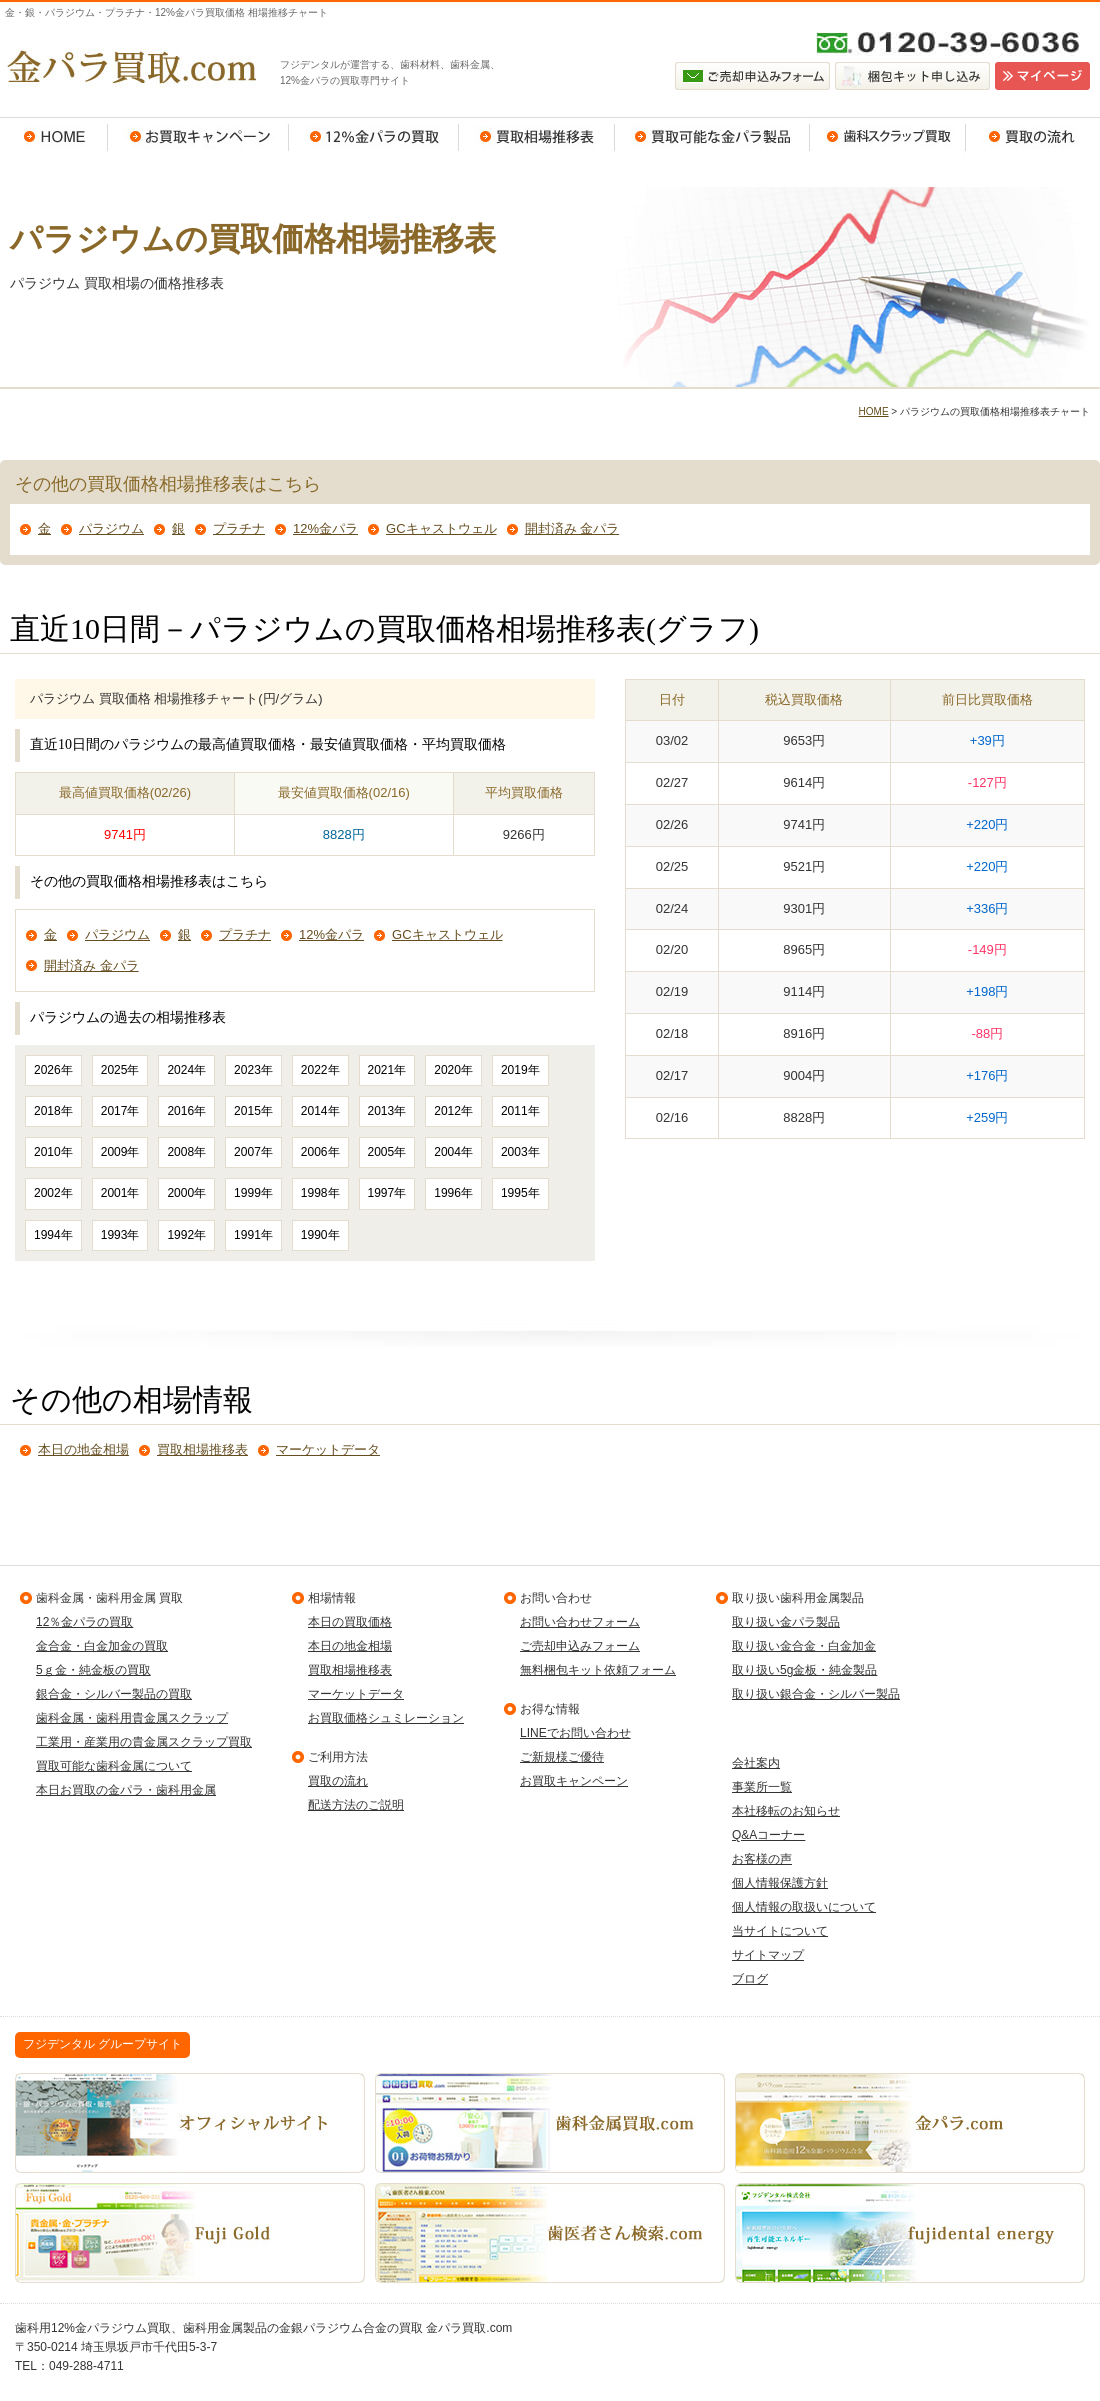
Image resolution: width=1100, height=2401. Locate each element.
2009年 (120, 1152)
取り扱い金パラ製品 (786, 1622)
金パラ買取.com (130, 67)
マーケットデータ (328, 1449)
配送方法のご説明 (356, 1805)
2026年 (53, 1070)
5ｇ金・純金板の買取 (93, 1670)
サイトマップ (768, 1955)
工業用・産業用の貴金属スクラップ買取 (144, 1742)
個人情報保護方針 (780, 1883)
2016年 (186, 1111)
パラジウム (111, 528)
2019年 (520, 1070)
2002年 (53, 1193)
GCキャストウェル (441, 528)
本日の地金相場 (83, 1449)
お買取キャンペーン (198, 137)
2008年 (186, 1152)
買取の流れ (1033, 137)
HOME (54, 137)
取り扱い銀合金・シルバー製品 (816, 1694)
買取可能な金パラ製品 (712, 137)
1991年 (253, 1235)
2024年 (186, 1070)
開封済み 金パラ (572, 528)
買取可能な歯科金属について (114, 1766)
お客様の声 (762, 1859)
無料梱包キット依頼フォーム (598, 1670)
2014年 (320, 1111)
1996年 (453, 1193)
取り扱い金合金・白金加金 (804, 1646)
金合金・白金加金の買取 (102, 1646)
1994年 (53, 1235)
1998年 (320, 1193)
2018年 (53, 1111)
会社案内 (756, 1763)
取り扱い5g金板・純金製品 (804, 1670)
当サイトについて (780, 1931)
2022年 (320, 1070)
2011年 (520, 1111)
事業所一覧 (762, 1787)
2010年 (53, 1152)
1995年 (520, 1193)
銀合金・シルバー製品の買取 (114, 1694)
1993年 (120, 1235)
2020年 (453, 1070)
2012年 (453, 1111)
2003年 (520, 1152)
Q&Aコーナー (768, 1835)
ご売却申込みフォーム (580, 1646)
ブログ (750, 1979)
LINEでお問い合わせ (575, 1733)
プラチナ (239, 528)
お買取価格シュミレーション (386, 1718)
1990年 (320, 1235)
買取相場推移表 (537, 137)
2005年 (387, 1152)
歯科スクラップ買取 (888, 137)
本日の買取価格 (350, 1622)
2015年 (253, 1111)
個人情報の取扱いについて (804, 1907)
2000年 (186, 1193)
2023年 (253, 1070)
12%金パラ (325, 528)
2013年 (387, 1111)
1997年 (387, 1193)
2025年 (120, 1070)
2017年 (120, 1111)
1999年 (253, 1193)
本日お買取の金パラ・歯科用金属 (126, 1790)
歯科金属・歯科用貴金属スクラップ (132, 1718)
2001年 (120, 1193)
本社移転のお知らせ (786, 1811)
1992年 (186, 1235)
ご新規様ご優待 (562, 1757)
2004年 (453, 1152)
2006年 (320, 1152)
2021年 (387, 1070)
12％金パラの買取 (374, 137)
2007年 (253, 1152)
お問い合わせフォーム (580, 1622)
